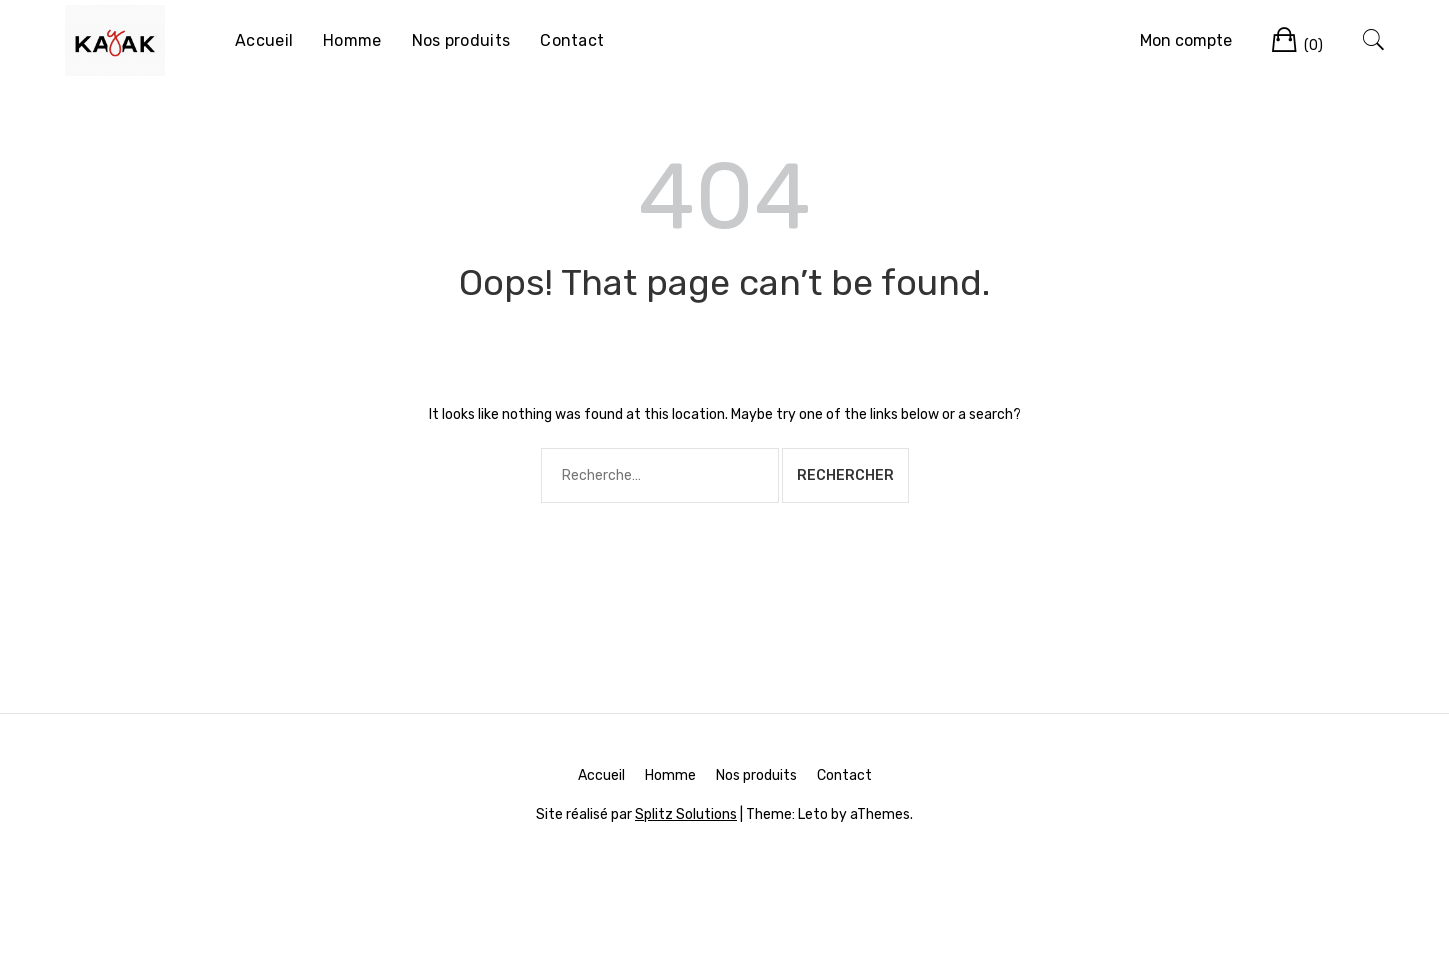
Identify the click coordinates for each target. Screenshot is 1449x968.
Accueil (264, 40)
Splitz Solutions (686, 814)
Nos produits (461, 40)
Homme (352, 40)
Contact (572, 40)
